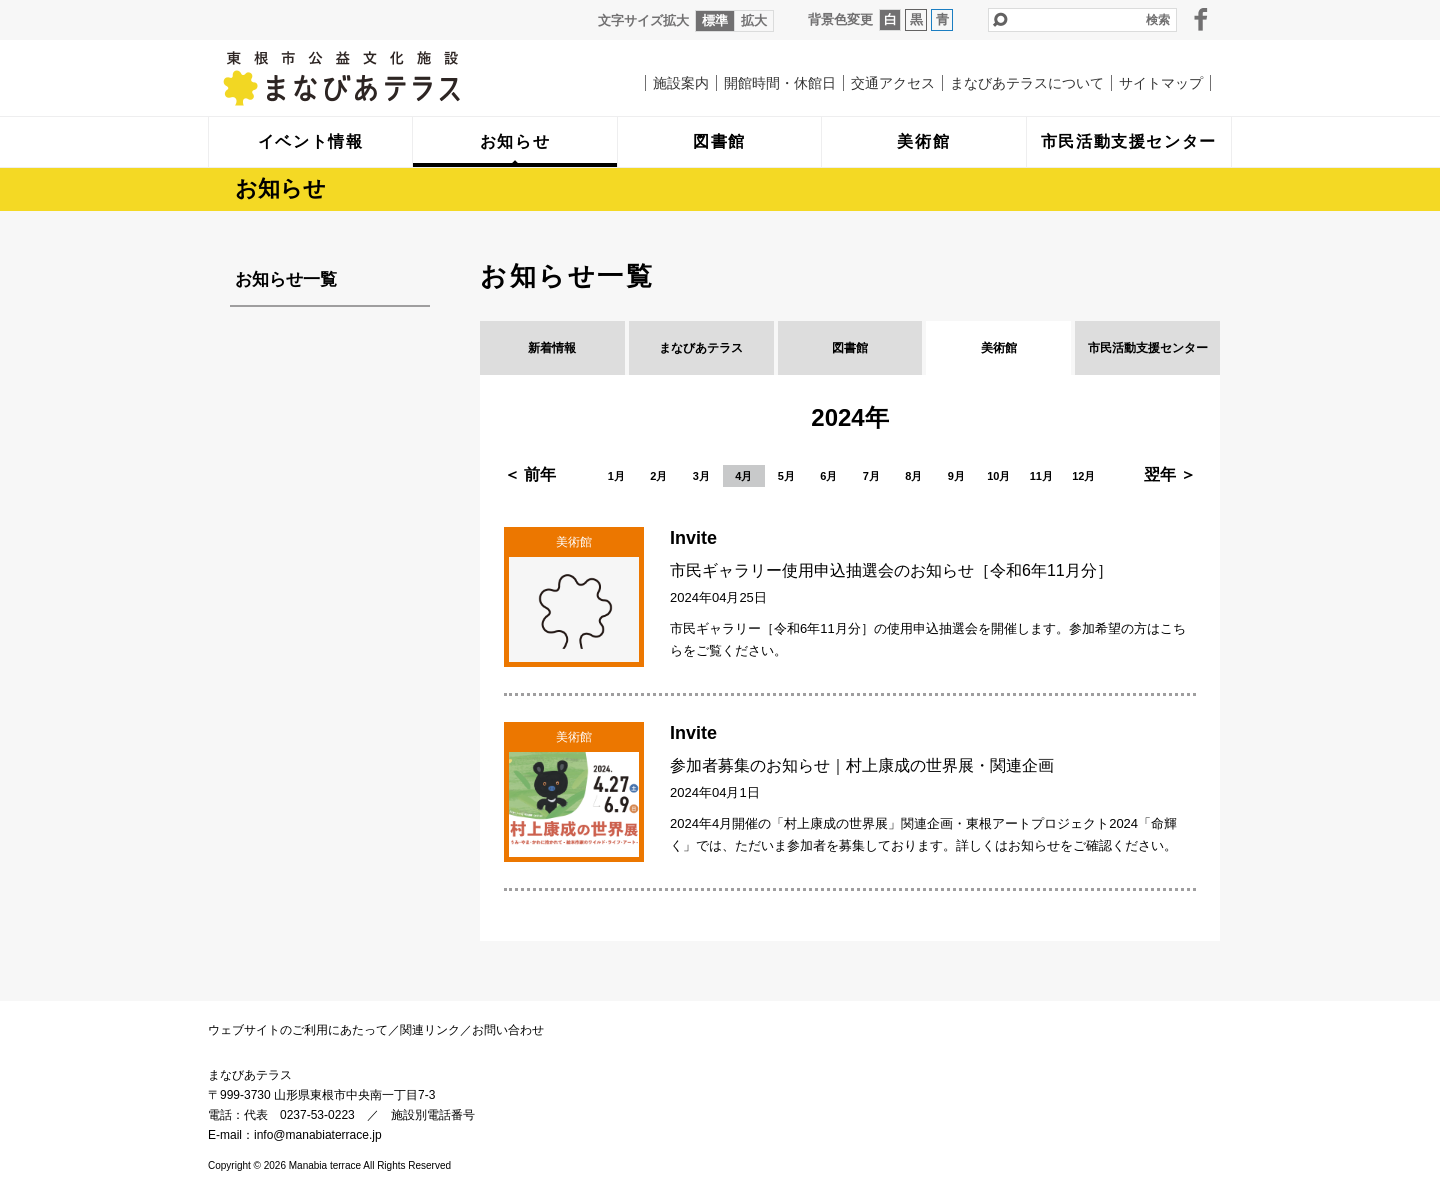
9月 (956, 476)
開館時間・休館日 (780, 83)
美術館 (999, 348)
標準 (715, 20)
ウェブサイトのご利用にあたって (298, 1030)
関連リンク (430, 1030)
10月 (998, 476)
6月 (828, 476)
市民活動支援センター (1148, 348)
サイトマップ (1161, 83)
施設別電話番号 (433, 1115)
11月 (1041, 476)
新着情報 (552, 348)
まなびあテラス (383, 78)
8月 (913, 476)
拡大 (754, 20)
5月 (786, 476)
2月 (658, 476)
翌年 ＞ (1170, 474)
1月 (616, 476)
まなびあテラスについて (1027, 83)
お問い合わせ (508, 1030)
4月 (743, 476)
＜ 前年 (530, 474)
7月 (871, 476)
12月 (1083, 476)
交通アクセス (893, 83)
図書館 (850, 348)
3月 (701, 476)
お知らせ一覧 (286, 279)
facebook (1201, 19)
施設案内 (681, 83)
